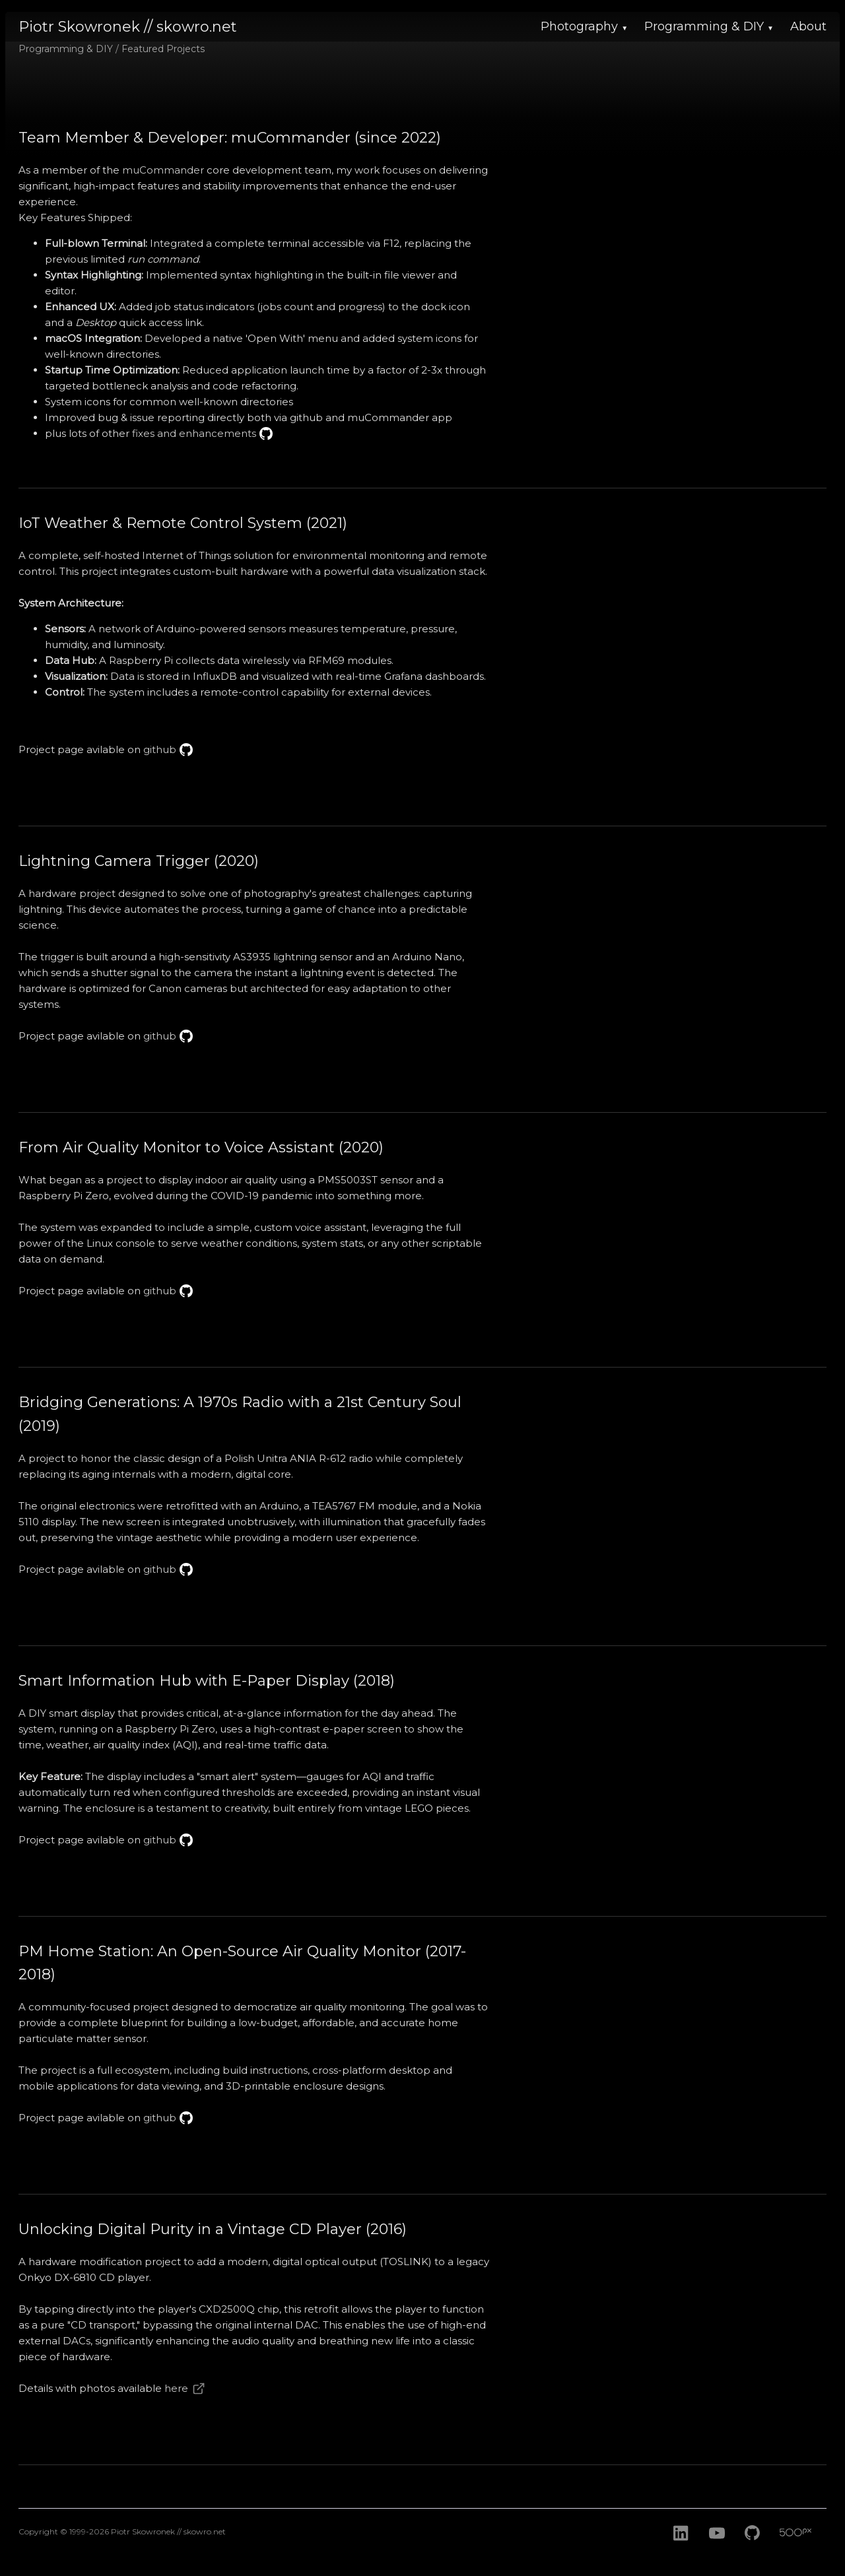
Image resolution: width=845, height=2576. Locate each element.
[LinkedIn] (681, 2548)
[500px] (805, 2548)
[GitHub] (754, 2548)
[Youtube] (717, 2548)
